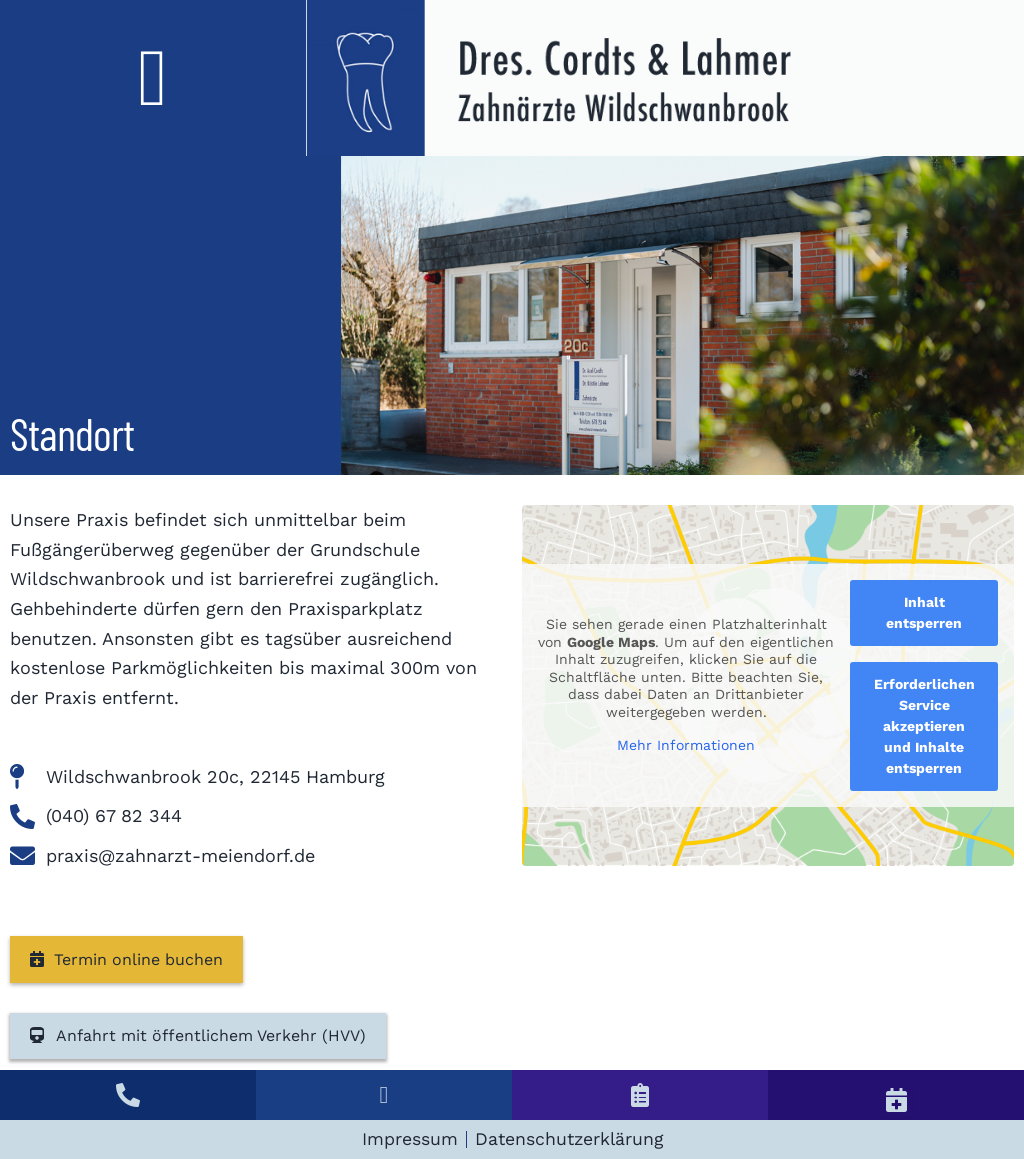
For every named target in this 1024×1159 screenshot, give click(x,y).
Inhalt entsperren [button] (924, 612)
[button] (153, 78)
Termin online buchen (126, 959)
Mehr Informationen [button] (686, 745)
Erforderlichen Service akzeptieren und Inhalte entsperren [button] (924, 726)
